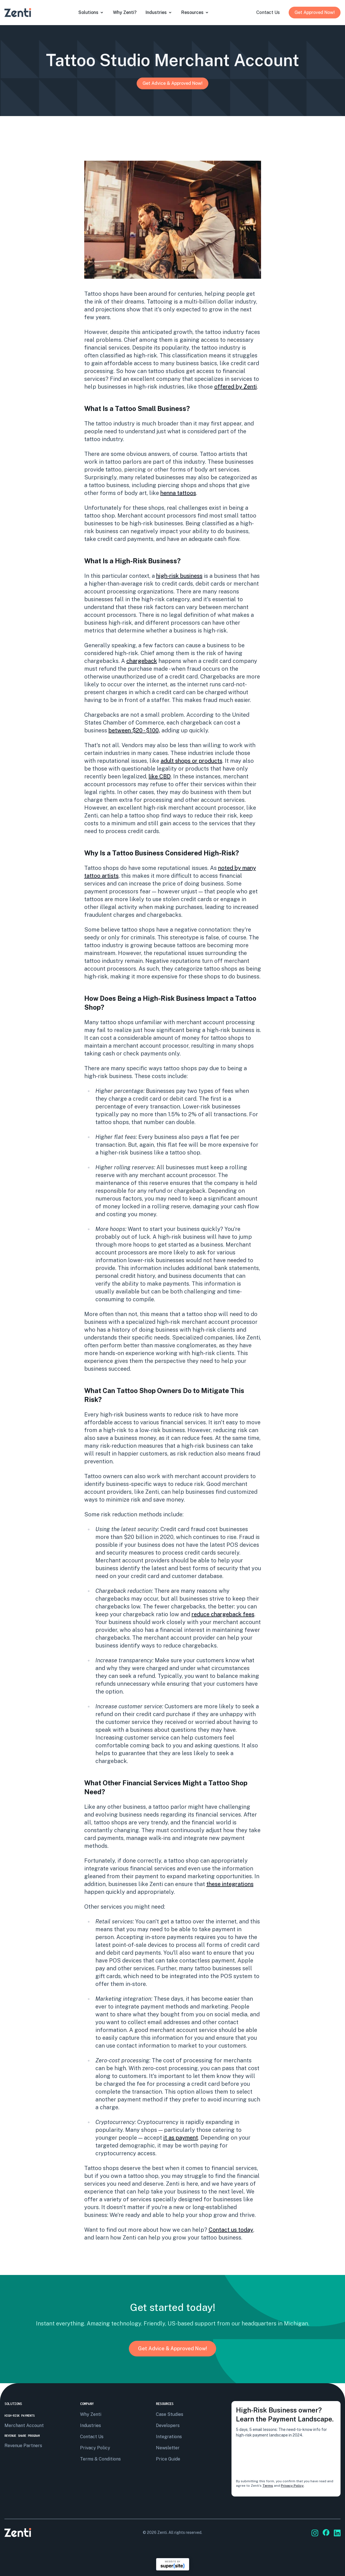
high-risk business (179, 576)
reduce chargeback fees (223, 1614)
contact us (268, 12)
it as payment (180, 2137)
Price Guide (168, 2459)
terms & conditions (100, 2459)
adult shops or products (191, 760)
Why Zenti (90, 2414)
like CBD (160, 776)
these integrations (230, 1884)
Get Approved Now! (315, 12)
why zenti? (125, 12)
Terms (267, 2486)
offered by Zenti (235, 386)
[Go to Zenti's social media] (315, 2533)
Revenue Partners (23, 2445)
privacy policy (95, 2447)
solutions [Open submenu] (91, 12)
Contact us (91, 2436)
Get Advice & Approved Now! (172, 83)
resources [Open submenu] (195, 12)
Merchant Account (24, 2425)
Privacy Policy (292, 2486)
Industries (90, 2425)
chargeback (141, 661)
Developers (168, 2425)
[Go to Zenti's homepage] (17, 12)
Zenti (162, 2532)
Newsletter (168, 2447)
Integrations (169, 2436)
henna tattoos (178, 493)
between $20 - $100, (134, 730)
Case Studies (169, 2414)
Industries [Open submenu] (159, 12)
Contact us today (231, 2229)
